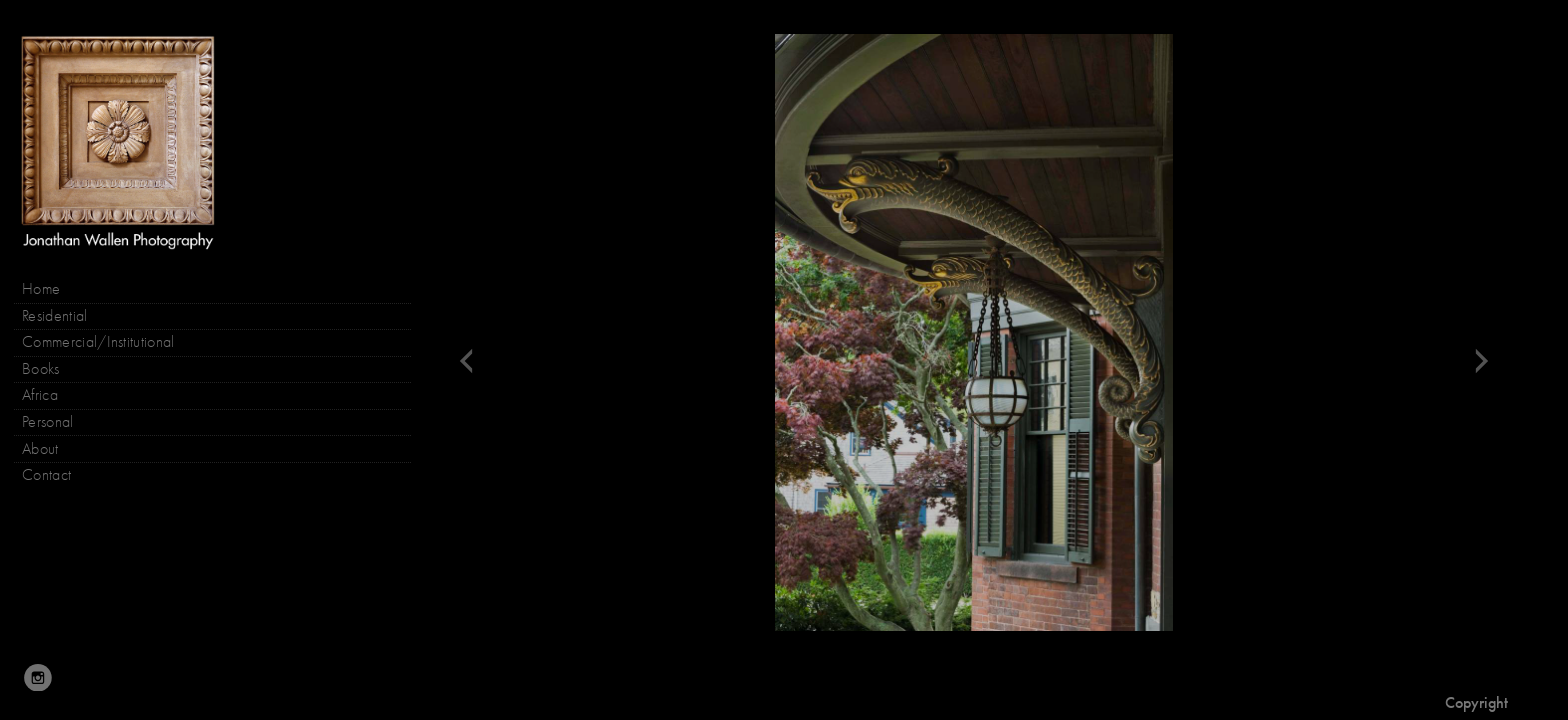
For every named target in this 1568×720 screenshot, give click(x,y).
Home (41, 289)
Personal (48, 422)
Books (51, 369)
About (40, 449)
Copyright (1476, 702)
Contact (46, 475)
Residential (55, 316)
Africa (40, 395)
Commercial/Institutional (98, 342)
